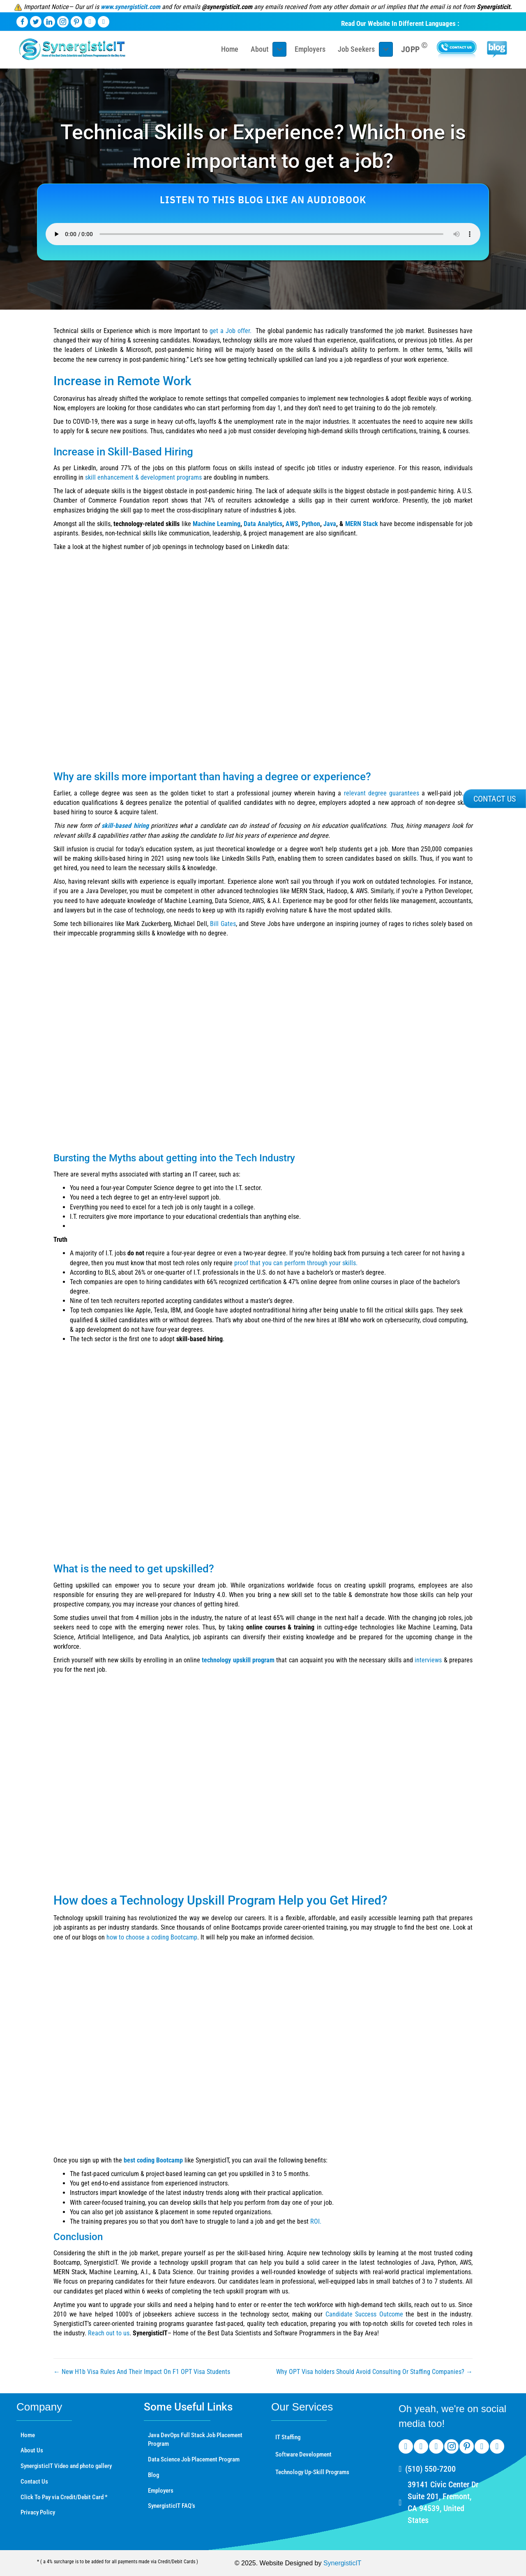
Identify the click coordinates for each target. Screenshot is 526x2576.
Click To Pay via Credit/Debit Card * (64, 2497)
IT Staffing (287, 2437)
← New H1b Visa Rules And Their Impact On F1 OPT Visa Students (141, 2372)
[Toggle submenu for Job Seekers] (386, 49)
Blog (153, 2475)
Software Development (303, 2454)
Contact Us (34, 2481)
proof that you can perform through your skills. (296, 1263)
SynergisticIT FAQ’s (171, 2505)
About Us (32, 2450)
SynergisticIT (342, 2563)
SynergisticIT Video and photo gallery (66, 2466)
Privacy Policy (38, 2512)
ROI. (315, 2221)
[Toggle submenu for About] (279, 49)
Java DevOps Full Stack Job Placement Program (195, 2439)
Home (28, 2435)
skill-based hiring (125, 826)
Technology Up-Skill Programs (312, 2472)
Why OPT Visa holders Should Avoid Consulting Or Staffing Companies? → (374, 2372)
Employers (160, 2490)
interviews (428, 1660)
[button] (494, 798)
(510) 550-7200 (430, 2469)
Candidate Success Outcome (364, 2314)
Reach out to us (108, 2333)
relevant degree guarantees (381, 793)
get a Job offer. (230, 331)
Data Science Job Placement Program (194, 2459)
